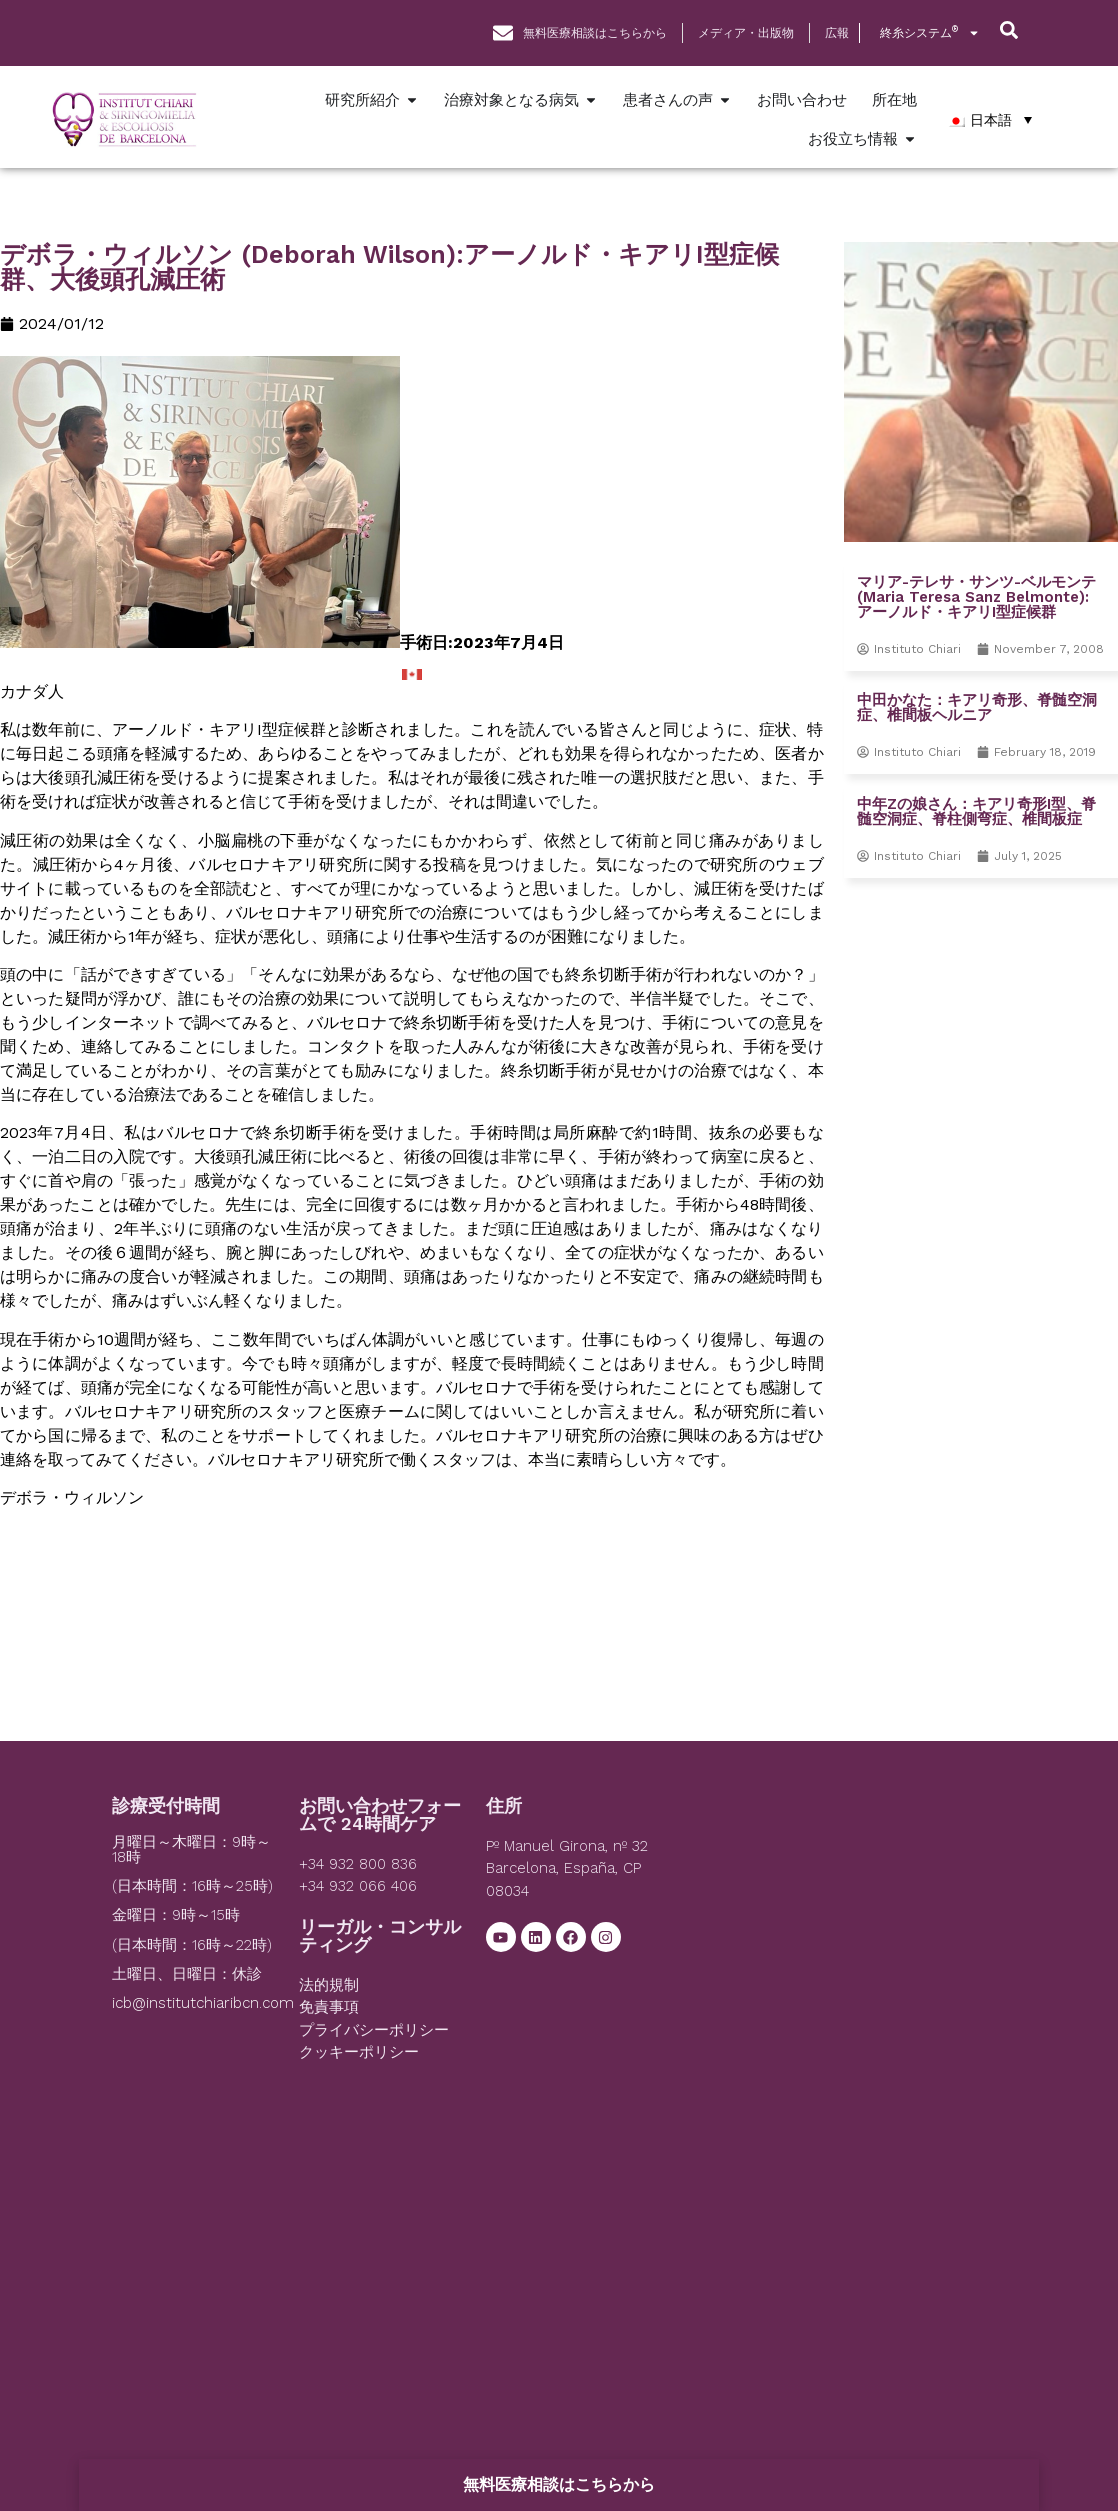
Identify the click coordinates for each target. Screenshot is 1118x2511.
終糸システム (930, 33)
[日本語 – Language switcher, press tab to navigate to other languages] (989, 119)
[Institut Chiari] (839, 1947)
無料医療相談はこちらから (559, 2484)
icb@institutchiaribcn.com (203, 2003)
